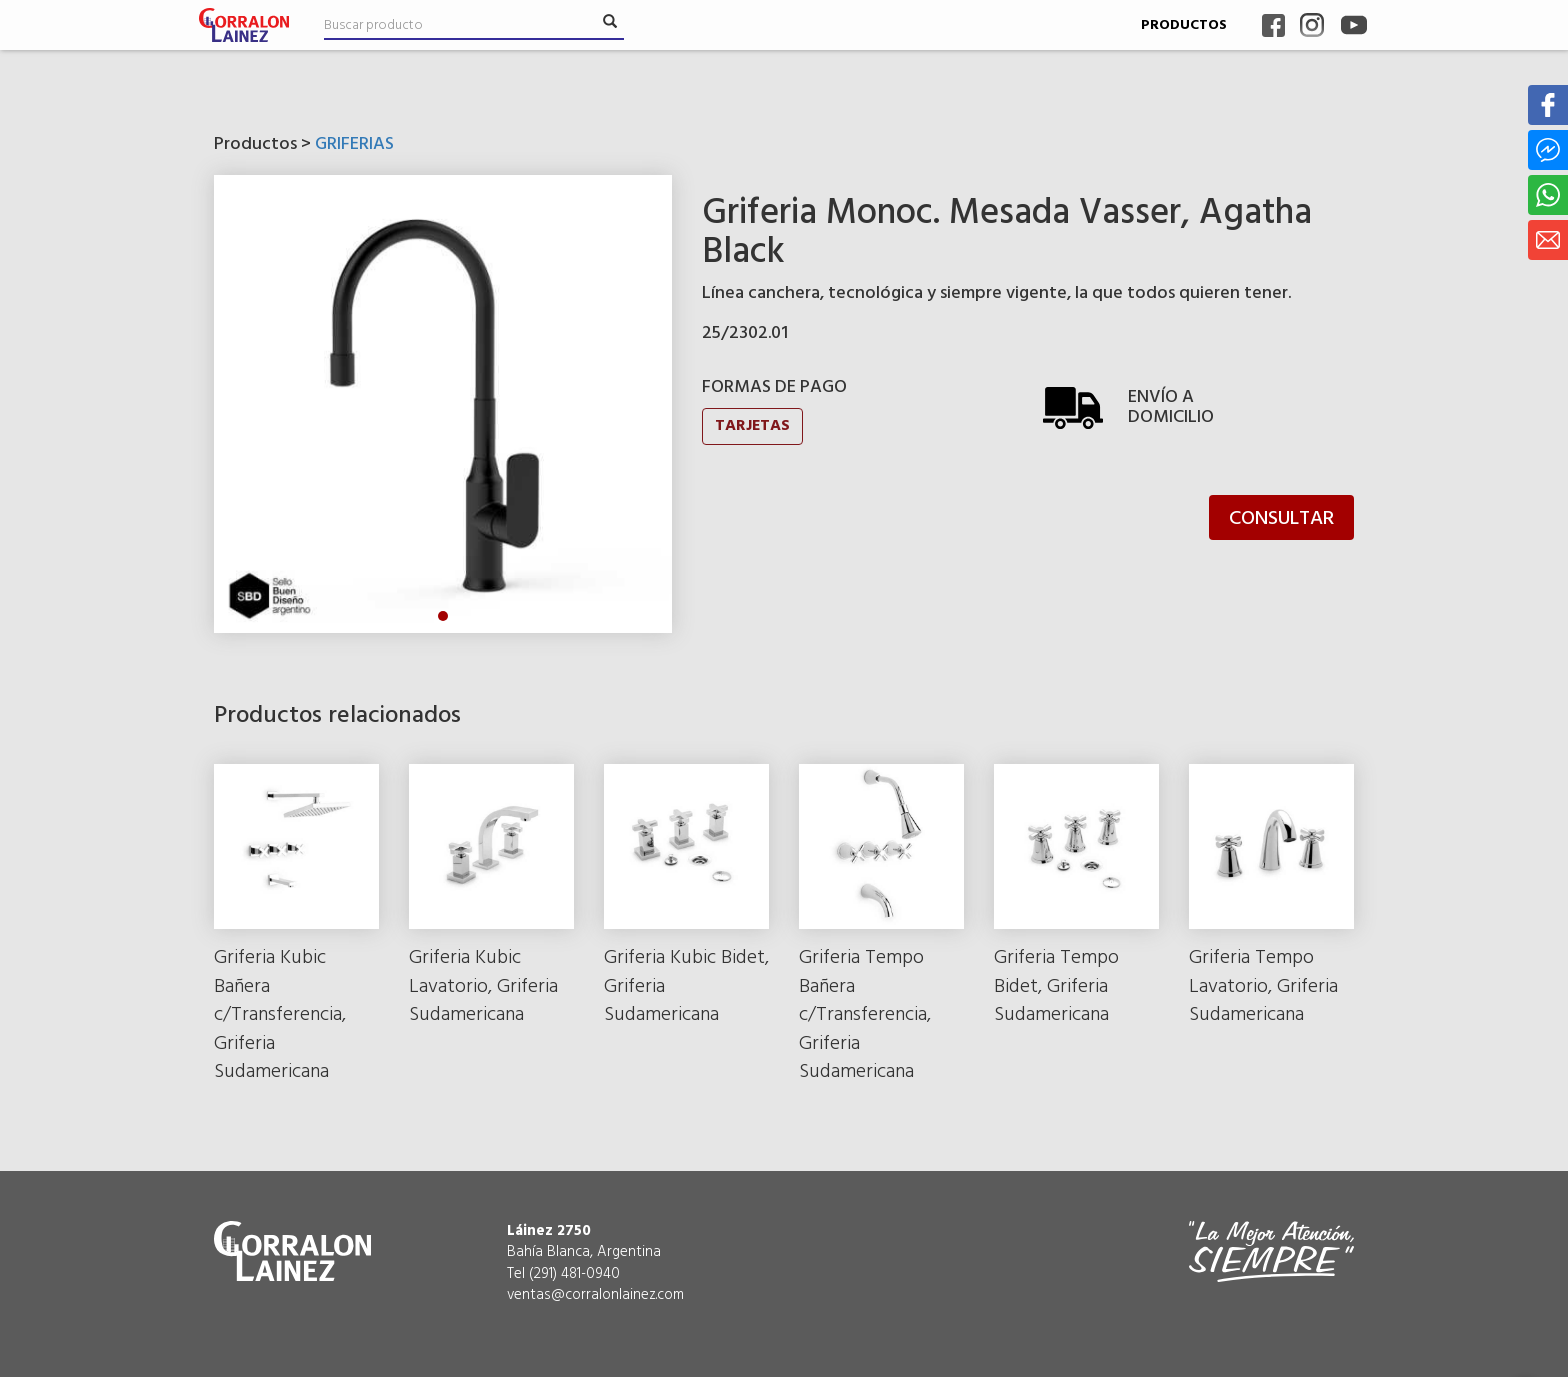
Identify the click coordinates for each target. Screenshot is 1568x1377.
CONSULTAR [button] (1281, 519)
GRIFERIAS (354, 144)
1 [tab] (443, 616)
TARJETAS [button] (752, 426)
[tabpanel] (443, 404)
